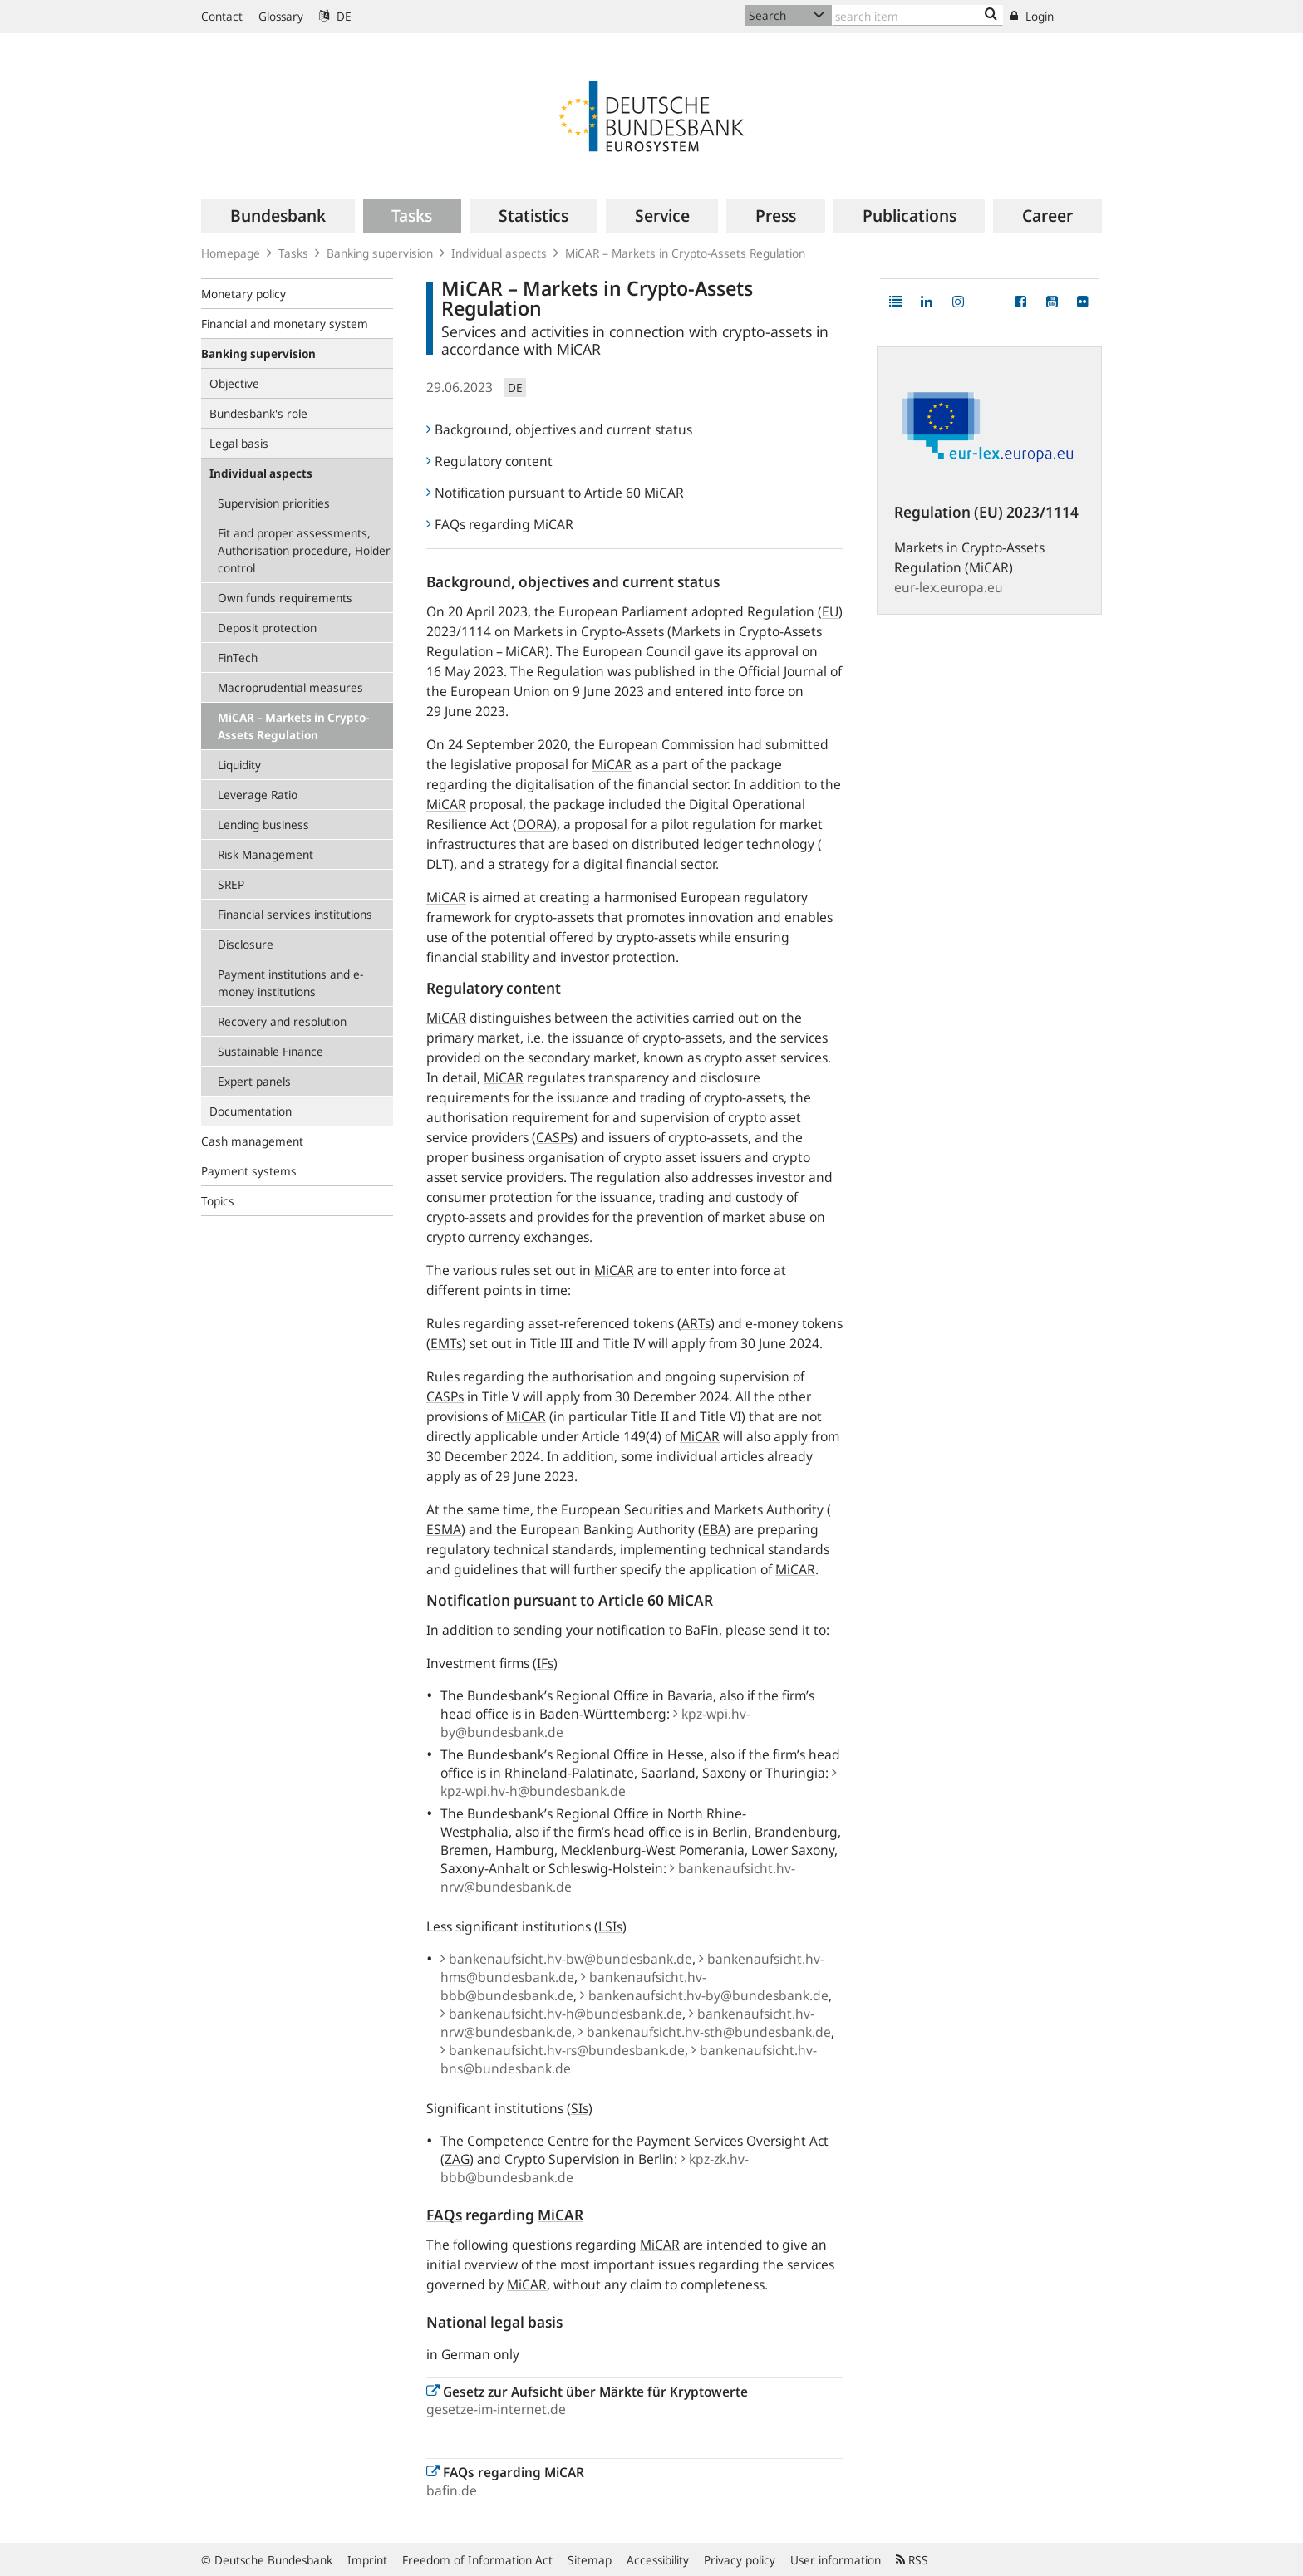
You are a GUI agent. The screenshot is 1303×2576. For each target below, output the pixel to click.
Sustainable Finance (270, 1051)
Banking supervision (380, 253)
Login (1032, 16)
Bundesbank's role (258, 413)
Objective (234, 383)
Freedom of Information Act (477, 2560)
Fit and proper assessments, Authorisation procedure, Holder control (304, 550)
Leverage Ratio (257, 794)
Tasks (293, 253)
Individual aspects (499, 253)
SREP (231, 884)
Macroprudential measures (290, 687)
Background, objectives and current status (559, 429)
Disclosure (245, 944)
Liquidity (239, 765)
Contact (222, 16)
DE (335, 16)
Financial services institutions (295, 914)
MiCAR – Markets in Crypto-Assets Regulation (293, 726)
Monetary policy (243, 294)
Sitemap (590, 2560)
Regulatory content (489, 461)
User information (835, 2560)
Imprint (367, 2560)
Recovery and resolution (282, 1021)
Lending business (263, 824)
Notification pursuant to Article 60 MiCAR (555, 492)
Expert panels (254, 1081)
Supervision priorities (274, 503)
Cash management (252, 1141)
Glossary (280, 16)
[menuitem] (278, 216)
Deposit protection (267, 627)
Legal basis (238, 443)
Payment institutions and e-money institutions (290, 982)
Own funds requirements (285, 598)
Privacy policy (739, 2560)
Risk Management (265, 854)
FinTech (238, 657)
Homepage (230, 253)
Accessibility (658, 2560)
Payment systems (249, 1171)
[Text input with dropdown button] (917, 15)
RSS (912, 2560)
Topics (217, 1201)
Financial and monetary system (284, 323)
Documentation (250, 1111)
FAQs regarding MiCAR (499, 524)
